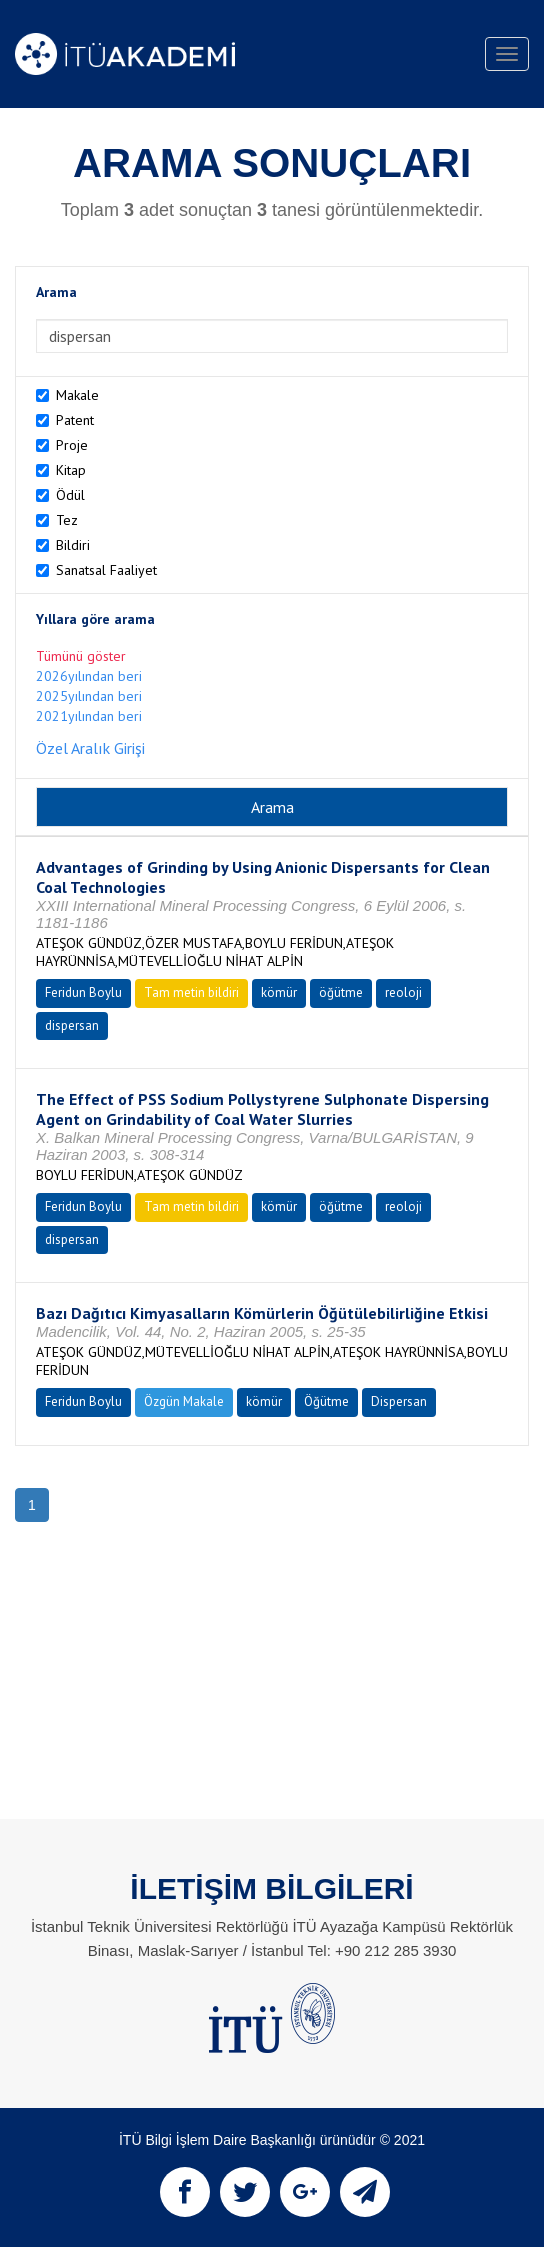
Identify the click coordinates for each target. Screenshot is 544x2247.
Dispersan (399, 1401)
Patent (75, 420)
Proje (72, 445)
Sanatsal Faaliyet (106, 570)
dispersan (72, 1025)
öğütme (341, 992)
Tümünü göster (81, 656)
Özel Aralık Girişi (90, 748)
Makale (77, 395)
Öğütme (326, 1401)
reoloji (403, 992)
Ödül (70, 495)
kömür (279, 992)
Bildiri (73, 545)
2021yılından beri (89, 716)
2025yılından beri (89, 696)
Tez (67, 520)
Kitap (71, 470)
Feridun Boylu (83, 992)
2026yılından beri (89, 676)
